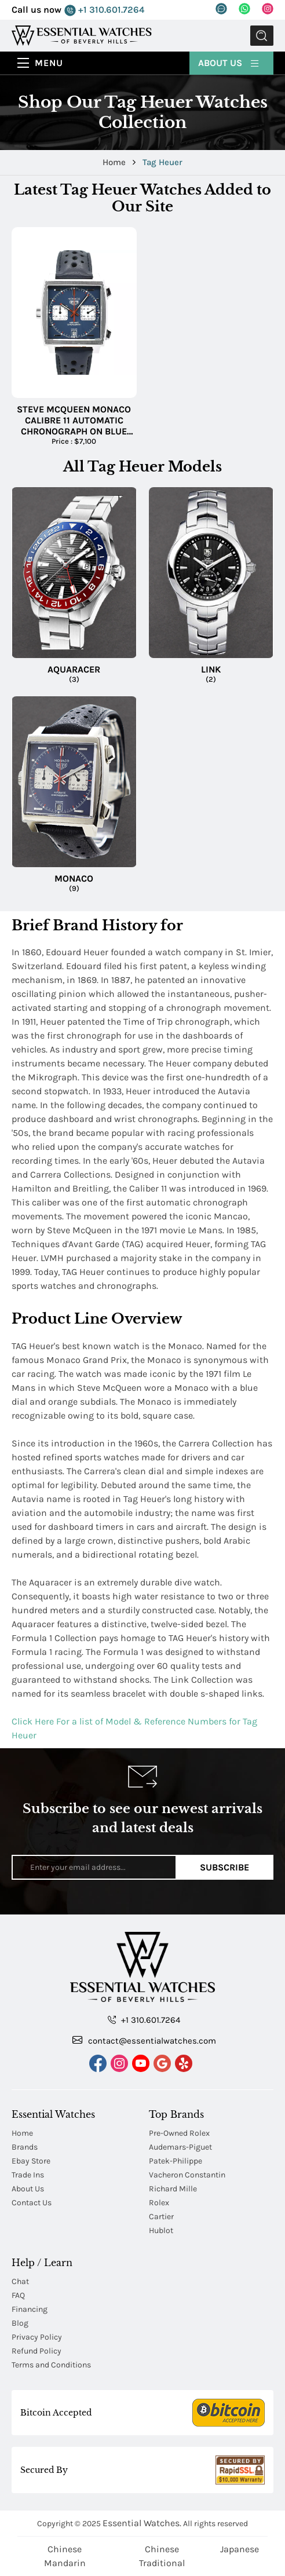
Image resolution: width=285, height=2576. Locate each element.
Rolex (159, 2203)
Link (211, 669)
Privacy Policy (37, 2337)
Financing (30, 2309)
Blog (20, 2323)
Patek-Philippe (175, 2161)
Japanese (239, 2549)
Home (115, 162)
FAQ (18, 2295)
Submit (261, 35)
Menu (49, 62)
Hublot (161, 2230)
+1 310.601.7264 (104, 10)
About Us (229, 62)
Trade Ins (28, 2175)
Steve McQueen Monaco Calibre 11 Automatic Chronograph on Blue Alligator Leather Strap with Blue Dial (74, 420)
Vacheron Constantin (187, 2175)
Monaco (73, 878)
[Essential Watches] (82, 35)
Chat (20, 2281)
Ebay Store (31, 2161)
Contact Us (32, 2203)
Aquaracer (74, 669)
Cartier (161, 2216)
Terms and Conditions (51, 2365)
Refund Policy (36, 2351)
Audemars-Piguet (180, 2147)
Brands (25, 2147)
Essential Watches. (142, 2523)
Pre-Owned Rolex (179, 2133)
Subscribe (224, 1867)
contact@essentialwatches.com (144, 2040)
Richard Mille (173, 2189)
